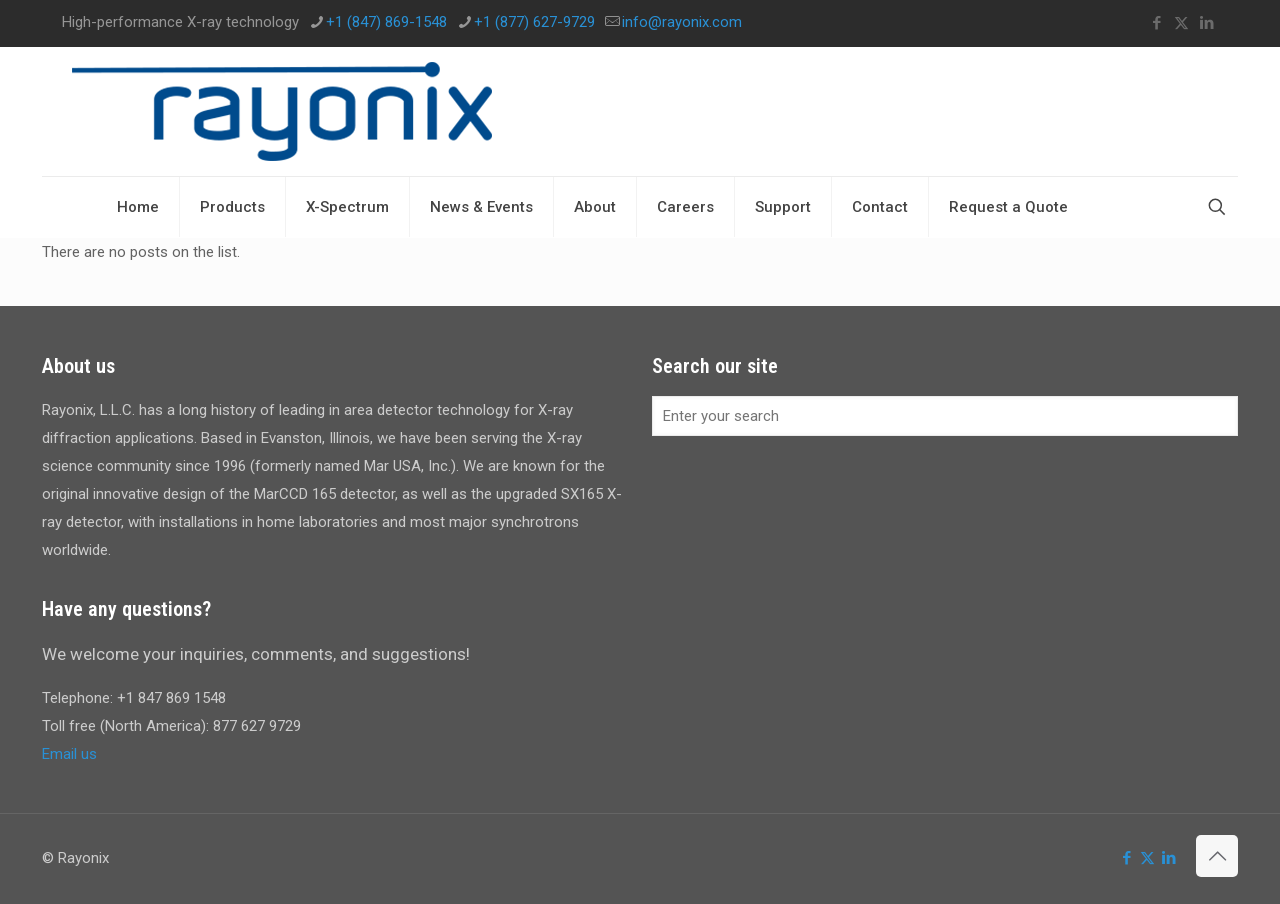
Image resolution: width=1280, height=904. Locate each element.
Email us (69, 754)
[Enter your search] (945, 416)
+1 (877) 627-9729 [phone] (534, 22)
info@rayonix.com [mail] (682, 22)
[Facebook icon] (1156, 23)
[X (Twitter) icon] (1181, 23)
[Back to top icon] (1217, 856)
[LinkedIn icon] (1206, 23)
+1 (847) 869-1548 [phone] (386, 22)
